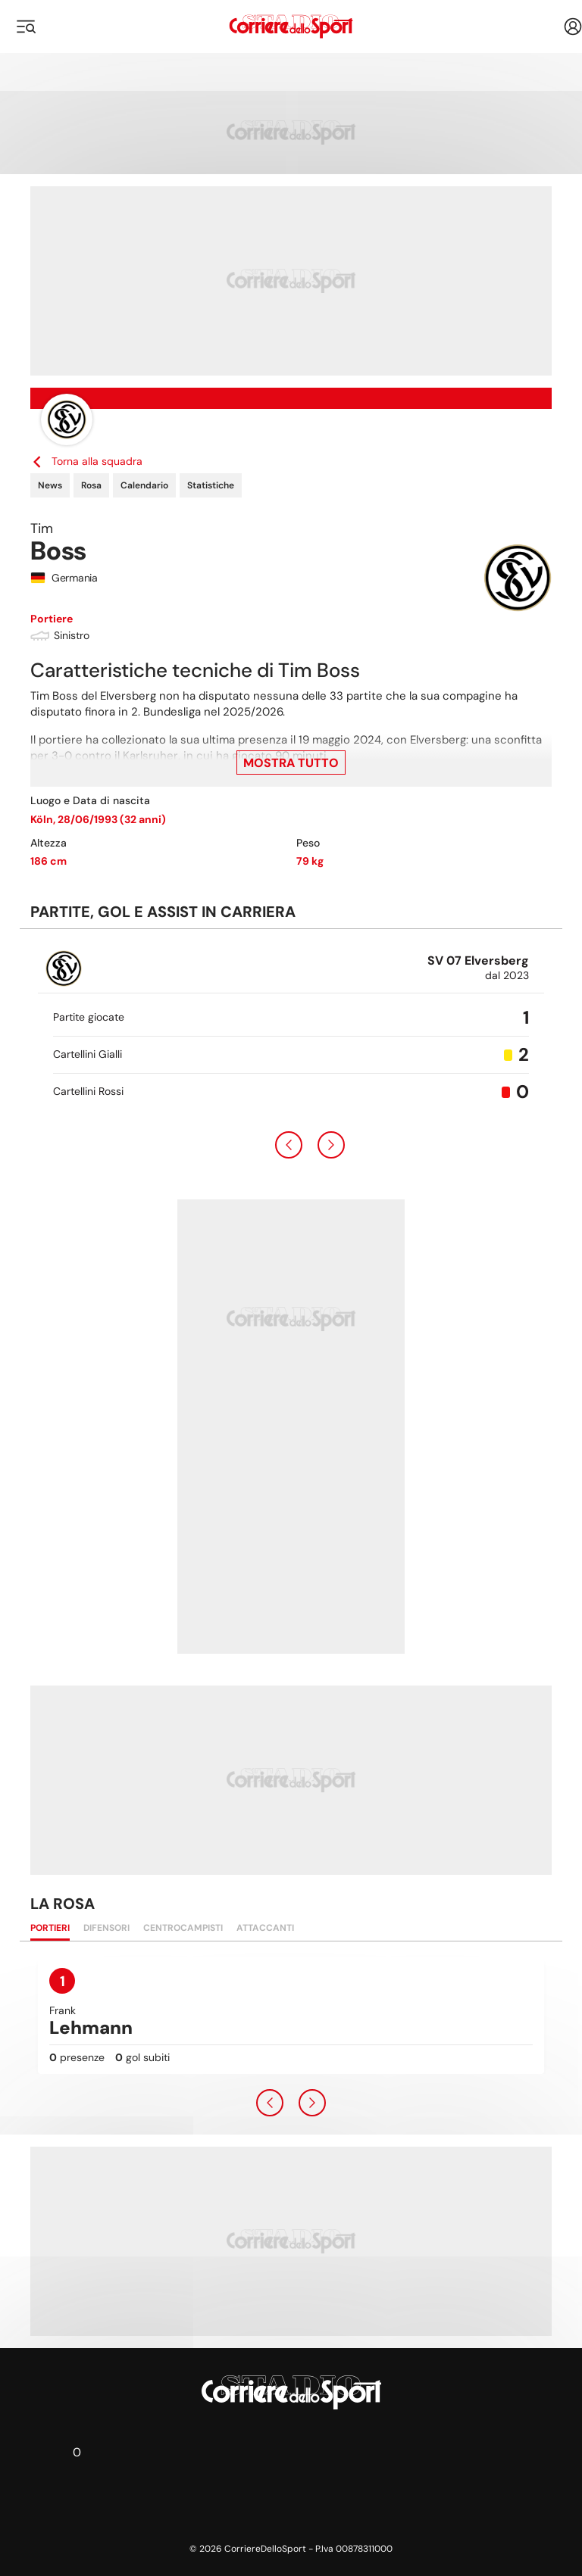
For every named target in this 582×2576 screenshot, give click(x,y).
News (50, 485)
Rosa (91, 485)
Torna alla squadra (86, 461)
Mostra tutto (291, 763)
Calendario (144, 485)
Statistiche (210, 485)
